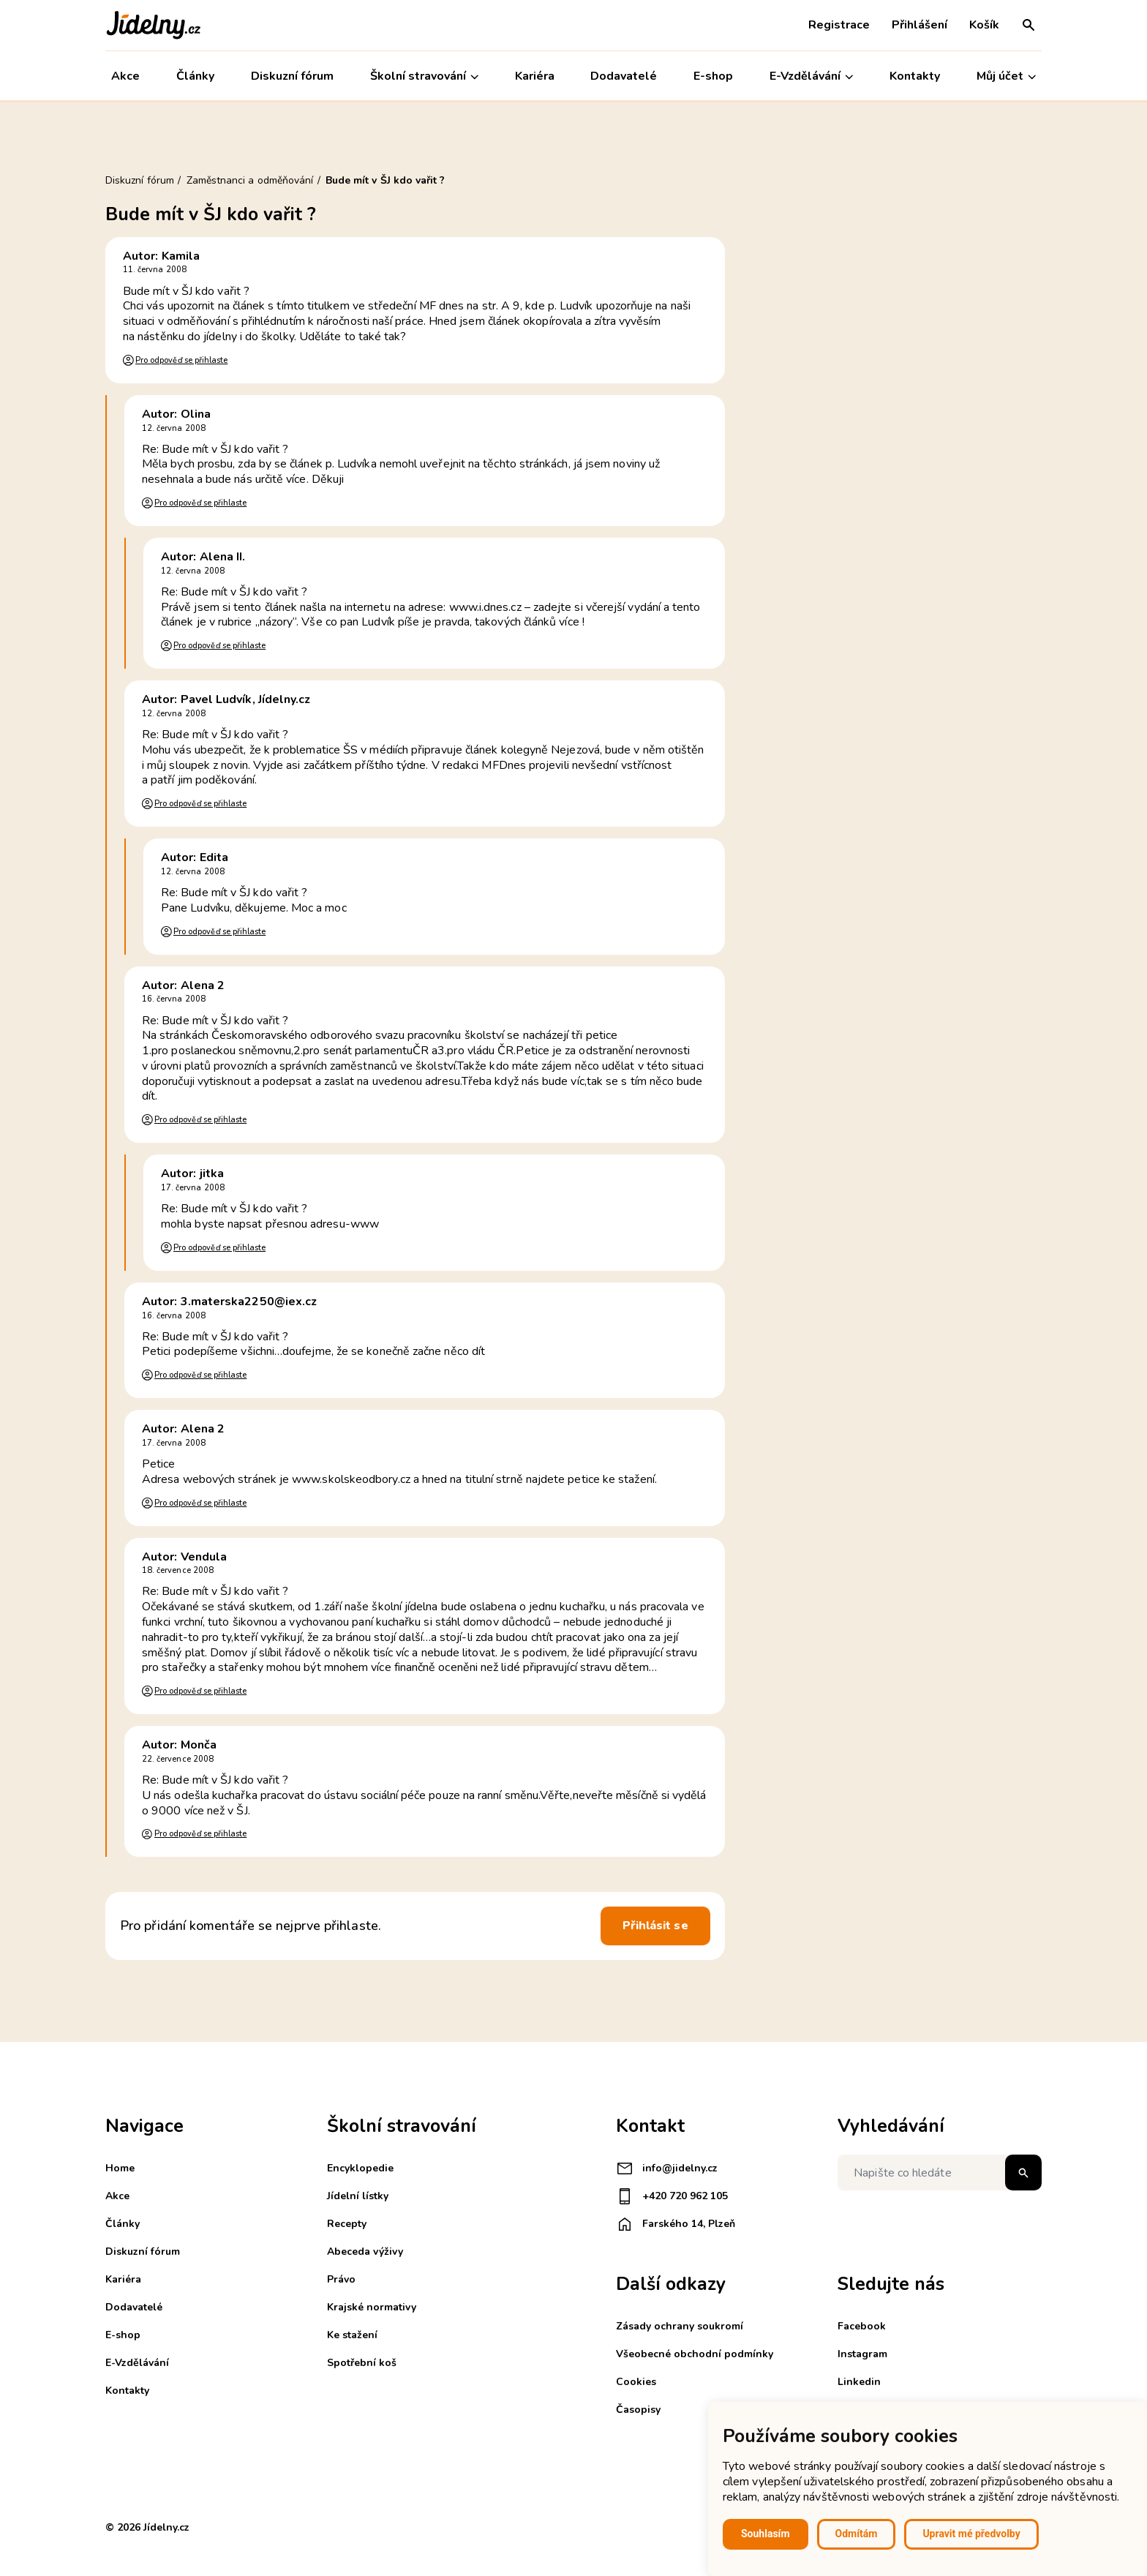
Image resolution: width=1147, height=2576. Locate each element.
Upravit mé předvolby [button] (971, 2533)
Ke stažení (352, 2335)
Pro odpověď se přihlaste (181, 360)
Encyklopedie (360, 2168)
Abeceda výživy (365, 2251)
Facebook (862, 2326)
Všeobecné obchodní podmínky (694, 2354)
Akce (125, 76)
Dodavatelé (623, 76)
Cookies (636, 2382)
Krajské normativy (371, 2307)
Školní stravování (424, 76)
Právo (341, 2279)
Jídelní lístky (357, 2196)
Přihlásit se (655, 1926)
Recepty (346, 2224)
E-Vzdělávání (811, 76)
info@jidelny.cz (667, 2168)
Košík (984, 25)
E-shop (713, 76)
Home (120, 2168)
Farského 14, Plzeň (675, 2224)
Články (195, 76)
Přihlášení (919, 25)
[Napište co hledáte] (940, 2172)
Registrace (839, 25)
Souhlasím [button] (765, 2533)
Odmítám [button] (856, 2533)
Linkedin (859, 2382)
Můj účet (1006, 76)
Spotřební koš (361, 2363)
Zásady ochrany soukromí (679, 2326)
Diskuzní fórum (292, 76)
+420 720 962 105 (672, 2196)
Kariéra (534, 76)
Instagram (862, 2354)
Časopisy (638, 2410)
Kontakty (915, 76)
